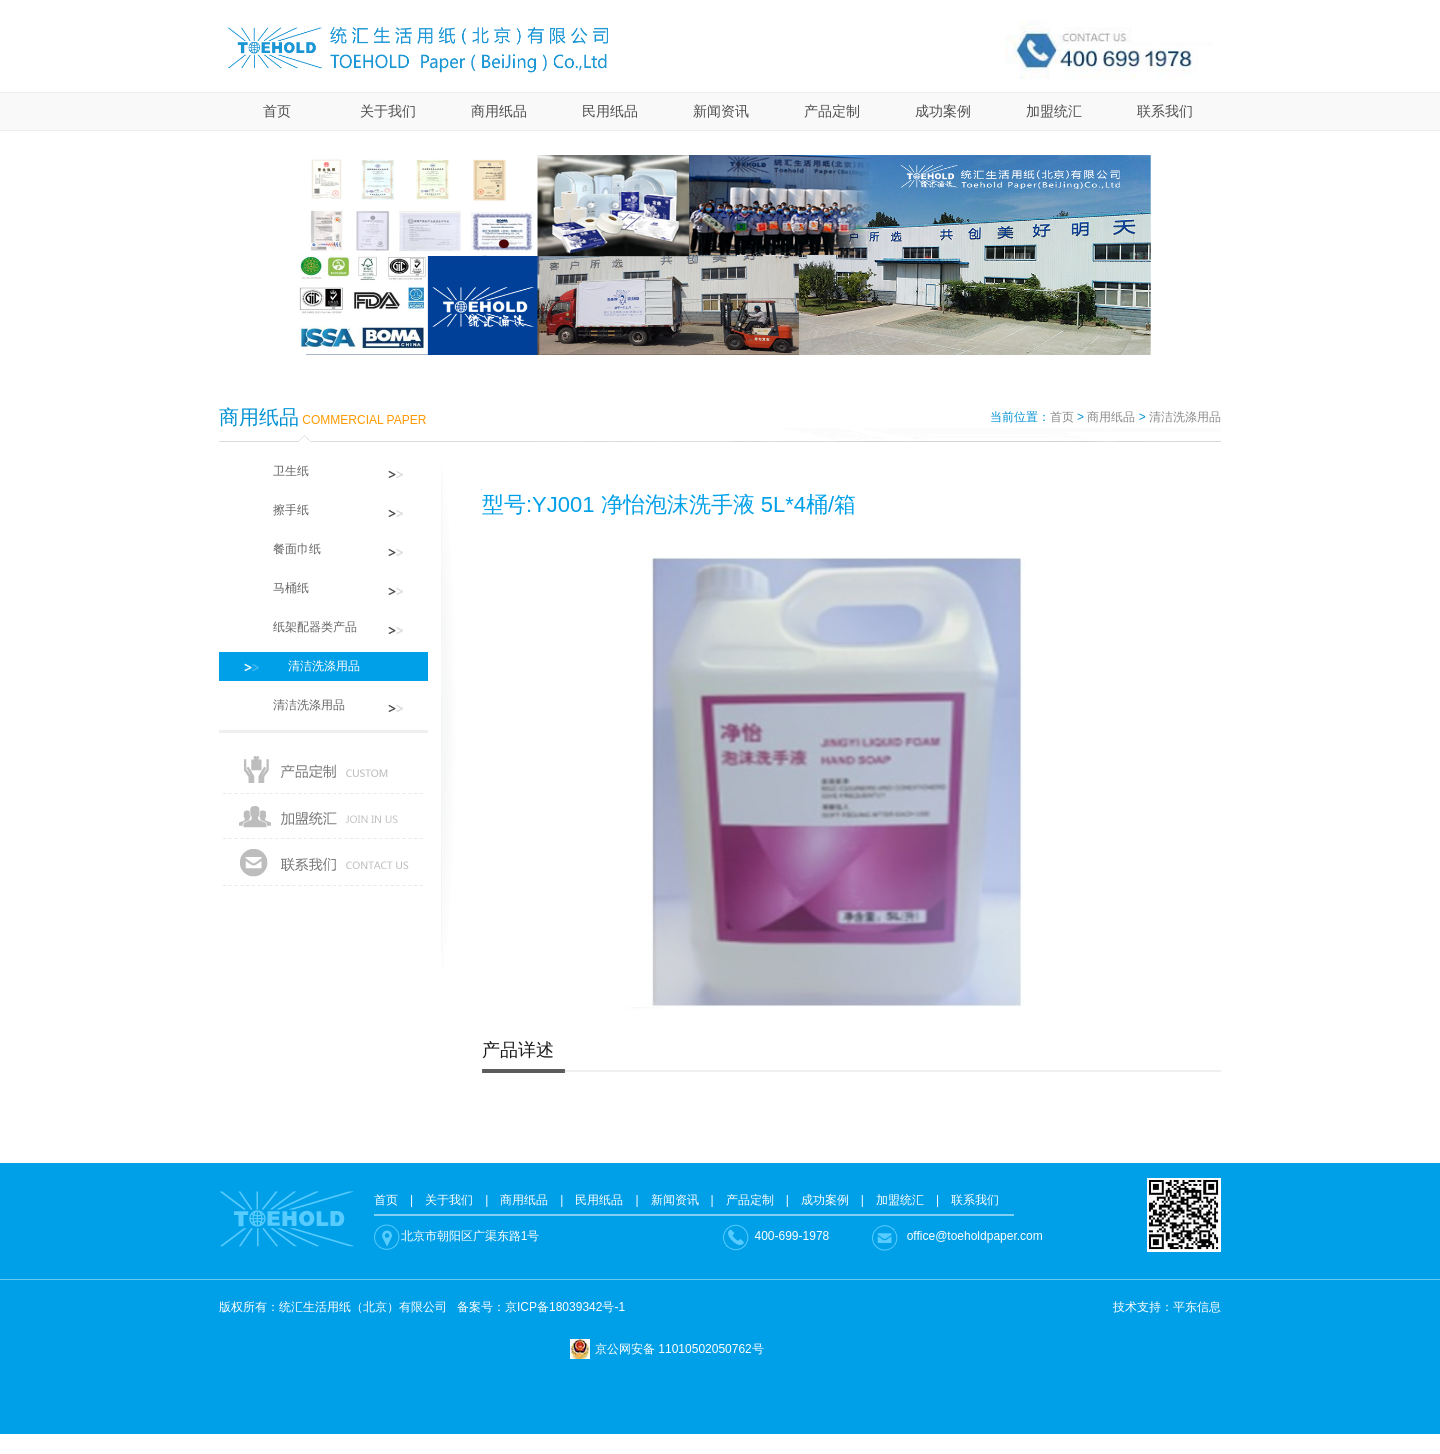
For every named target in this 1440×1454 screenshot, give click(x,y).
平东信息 (1197, 1307)
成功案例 (943, 111)
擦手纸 (279, 510)
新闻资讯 (721, 111)
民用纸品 (610, 111)
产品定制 (832, 111)
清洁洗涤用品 (1185, 417)
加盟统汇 (1054, 111)
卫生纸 (279, 471)
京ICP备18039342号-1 (565, 1307)
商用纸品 (499, 111)
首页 (277, 111)
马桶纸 (279, 588)
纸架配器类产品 (303, 627)
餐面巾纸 (285, 549)
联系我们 (1165, 111)
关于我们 (388, 111)
